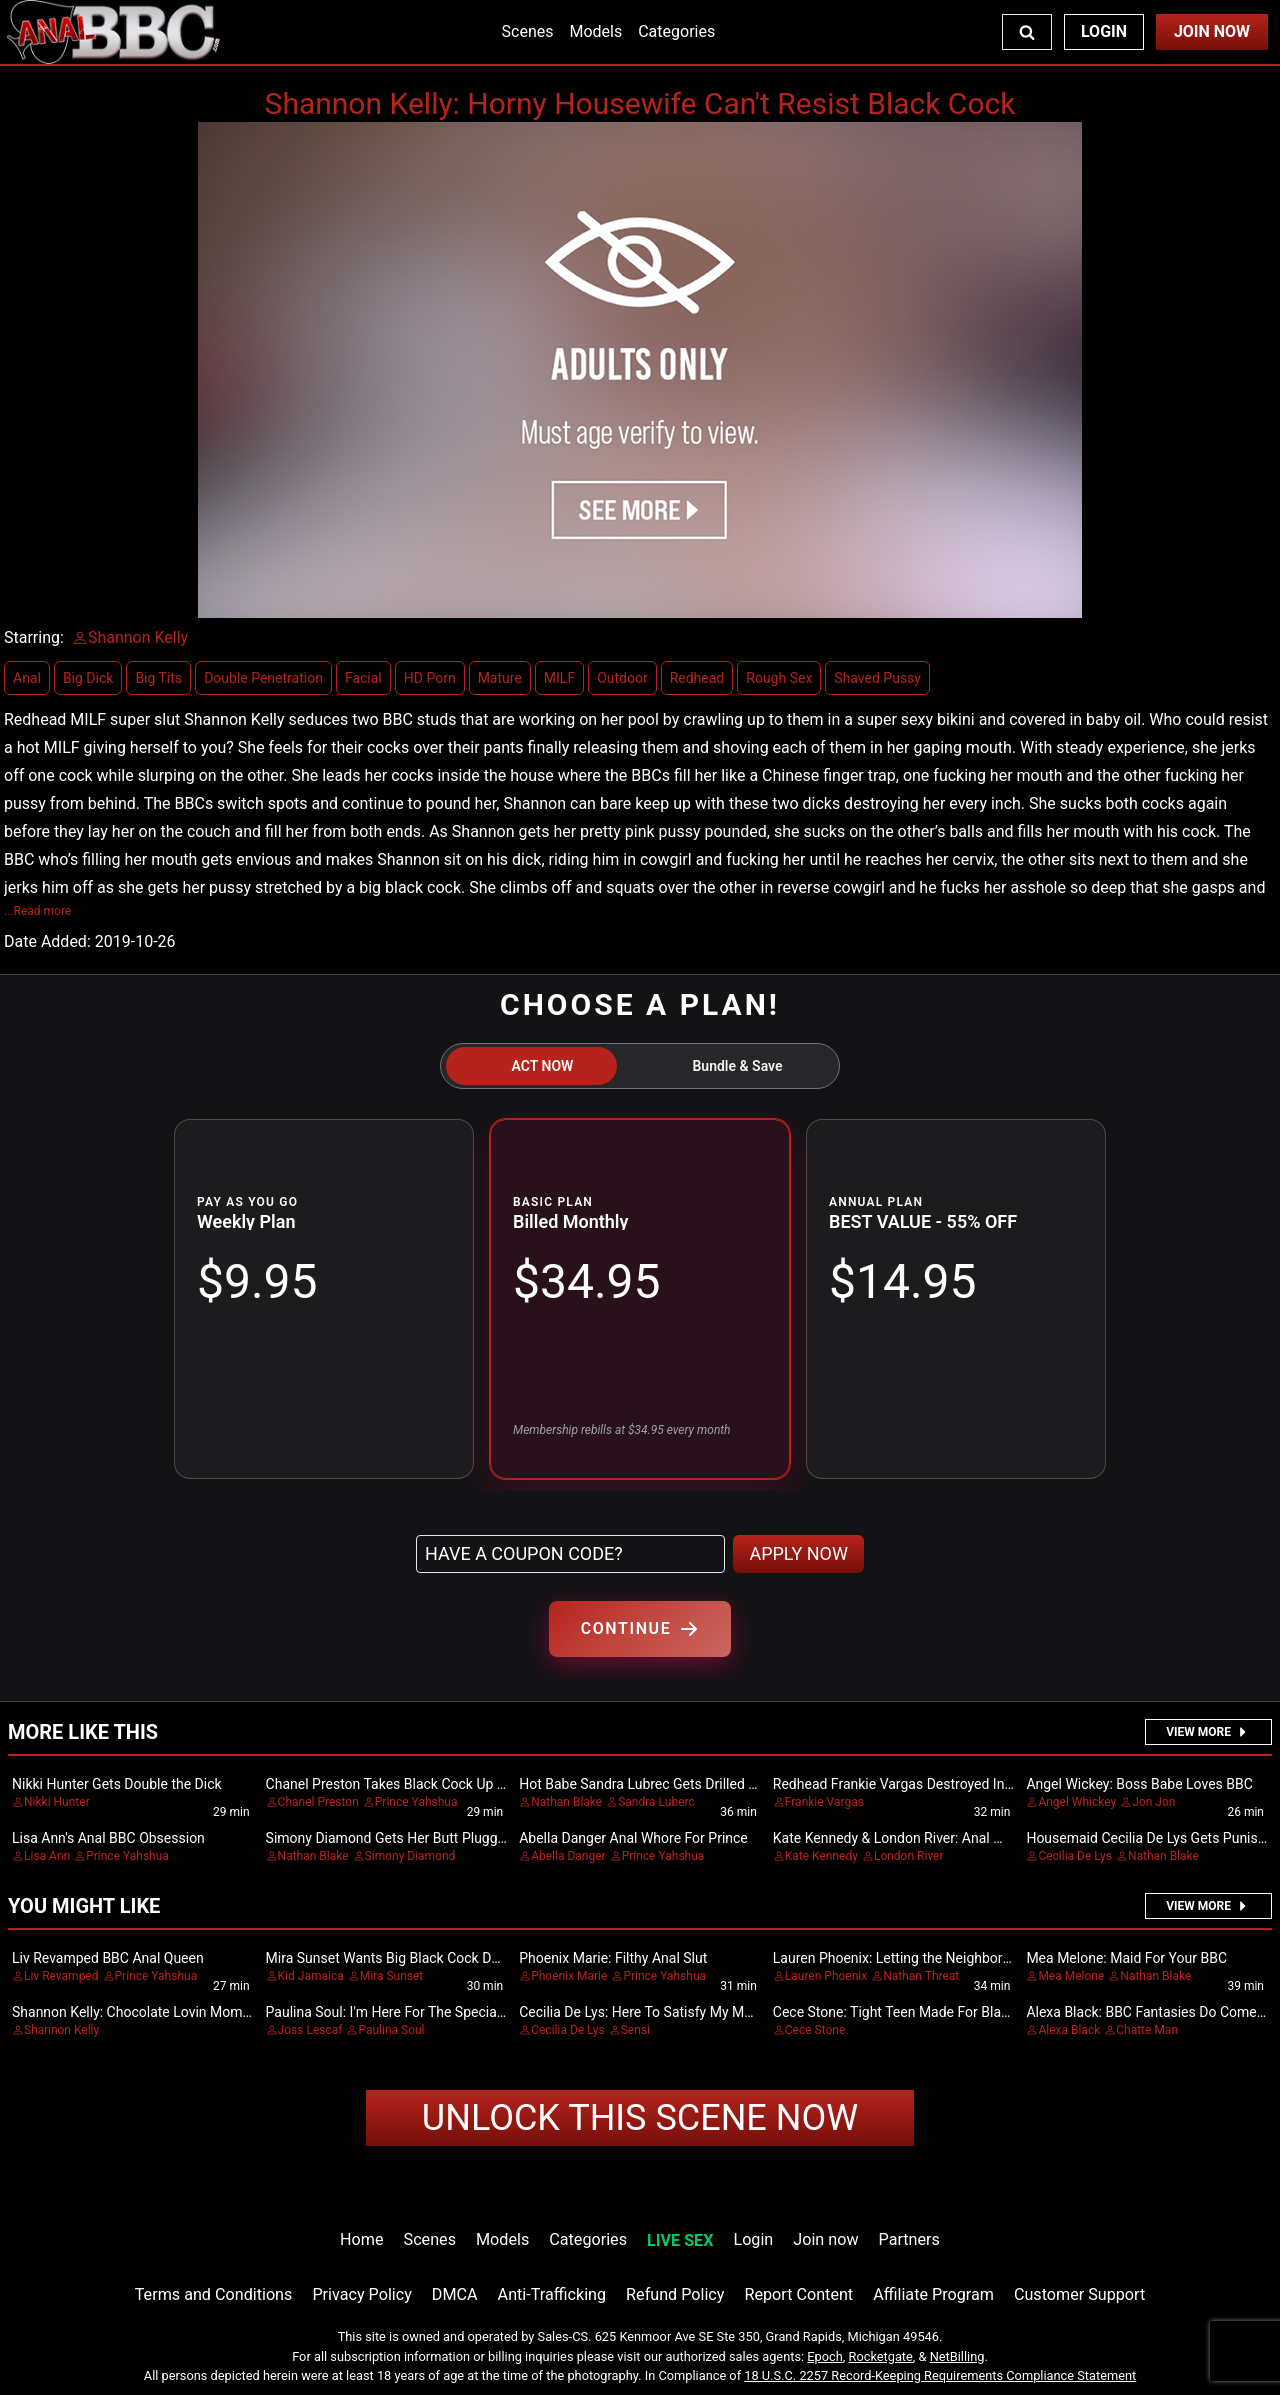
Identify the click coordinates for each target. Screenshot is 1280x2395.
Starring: (34, 637)
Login (1104, 31)
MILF (559, 678)
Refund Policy (675, 2294)
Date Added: (47, 941)
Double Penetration (263, 678)
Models (595, 31)
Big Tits (158, 678)
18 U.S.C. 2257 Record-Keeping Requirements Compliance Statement (940, 2375)
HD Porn (430, 678)
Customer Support (1079, 2294)
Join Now (1212, 31)
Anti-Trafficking (552, 2294)
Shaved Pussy (877, 678)
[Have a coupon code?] (570, 1554)
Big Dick (88, 678)
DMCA (455, 2294)
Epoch (825, 2356)
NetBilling (957, 2356)
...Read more (37, 911)
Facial (363, 678)
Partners (909, 2239)
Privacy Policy (361, 2294)
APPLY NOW (798, 1553)
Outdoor (622, 678)
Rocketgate (881, 2356)
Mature (500, 678)
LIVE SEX (680, 2240)
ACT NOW (543, 1066)
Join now (825, 2239)
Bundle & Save (737, 1066)
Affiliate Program (933, 2294)
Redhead (697, 678)
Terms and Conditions (214, 2294)
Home (361, 2239)
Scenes (528, 31)
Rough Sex (779, 678)
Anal (27, 678)
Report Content (798, 2294)
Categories (676, 31)
